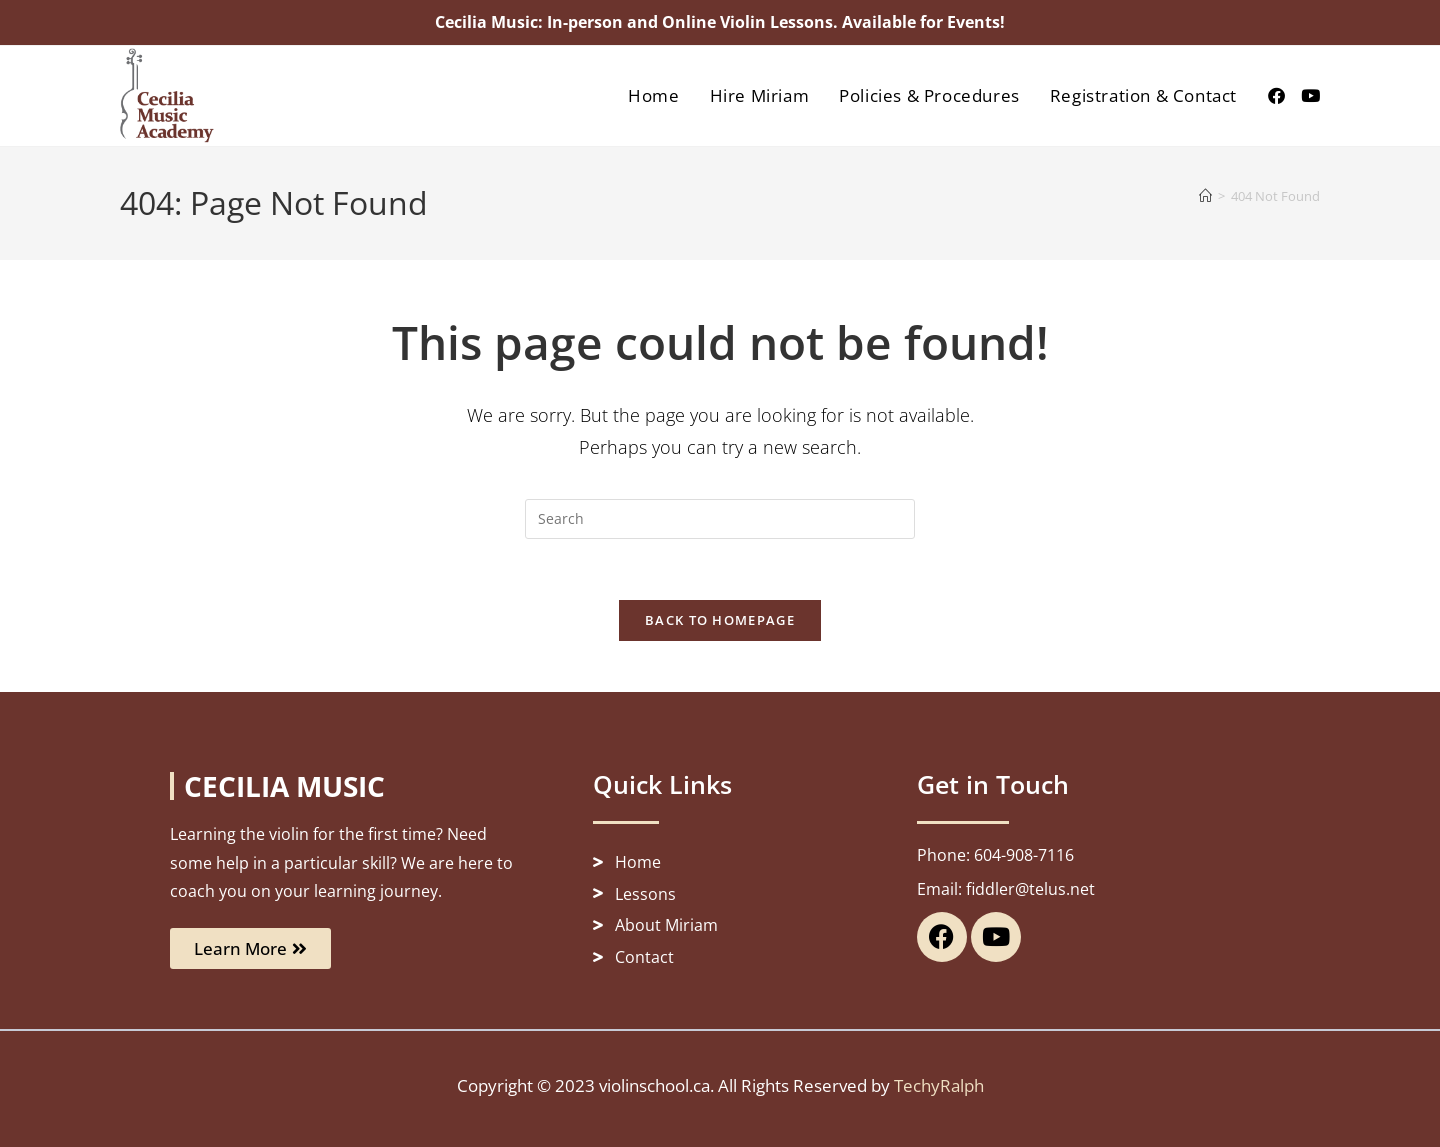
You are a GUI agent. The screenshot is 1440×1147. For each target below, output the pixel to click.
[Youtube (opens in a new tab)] (1310, 95)
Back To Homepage (720, 620)
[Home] (1205, 196)
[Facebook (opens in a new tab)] (1276, 95)
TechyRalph (939, 1085)
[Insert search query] (720, 519)
